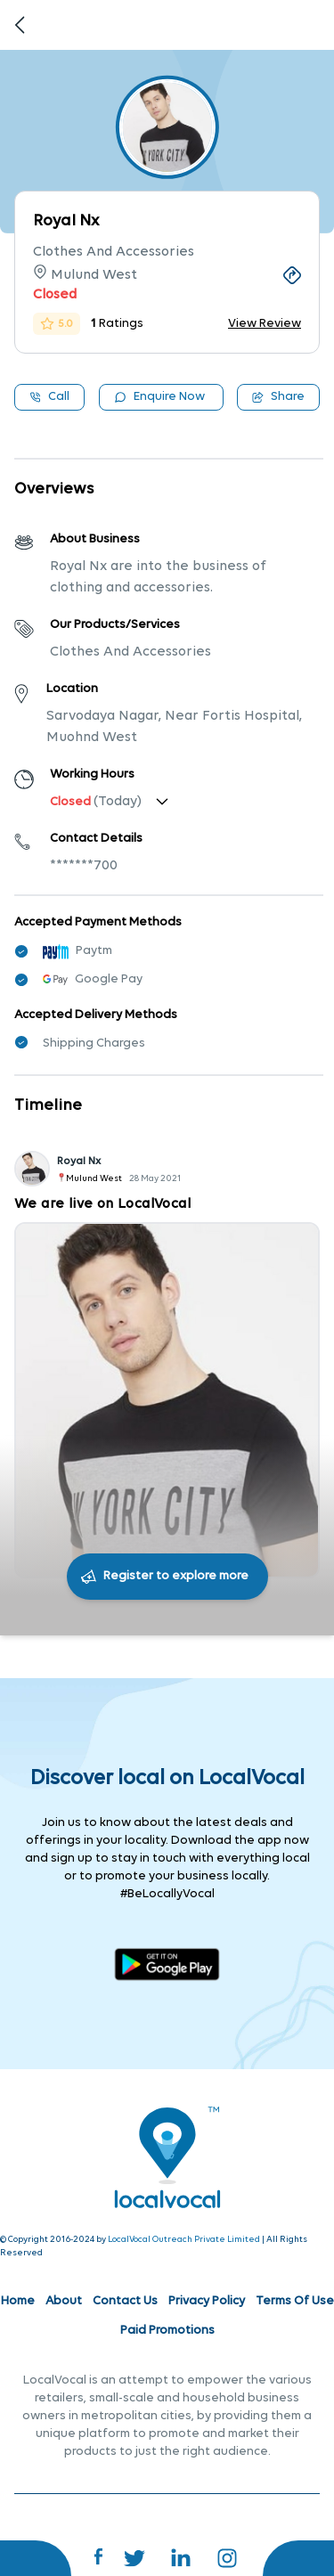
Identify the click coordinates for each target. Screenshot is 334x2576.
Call (49, 397)
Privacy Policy (206, 2301)
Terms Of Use (295, 2301)
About (63, 2301)
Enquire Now (159, 397)
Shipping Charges (94, 1043)
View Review (264, 323)
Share (278, 397)
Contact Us (125, 2301)
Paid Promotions (167, 2330)
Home (18, 2301)
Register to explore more (175, 1576)
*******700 (84, 866)
